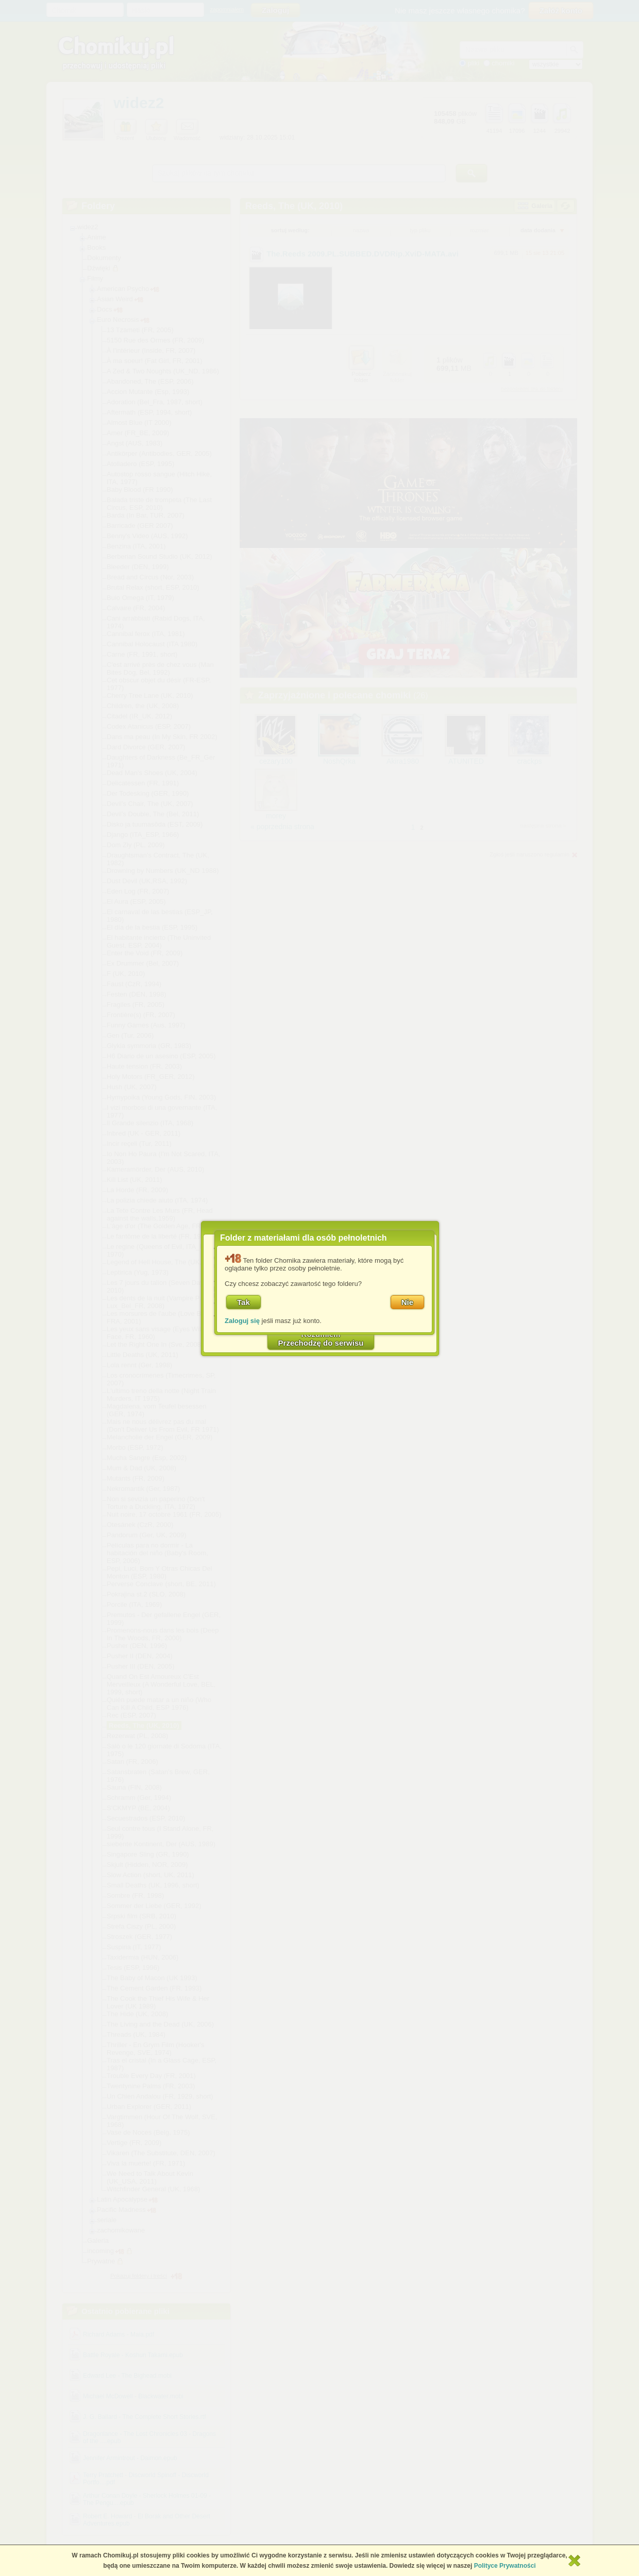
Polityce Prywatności (505, 2565)
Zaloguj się (242, 1321)
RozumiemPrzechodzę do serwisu (321, 1338)
